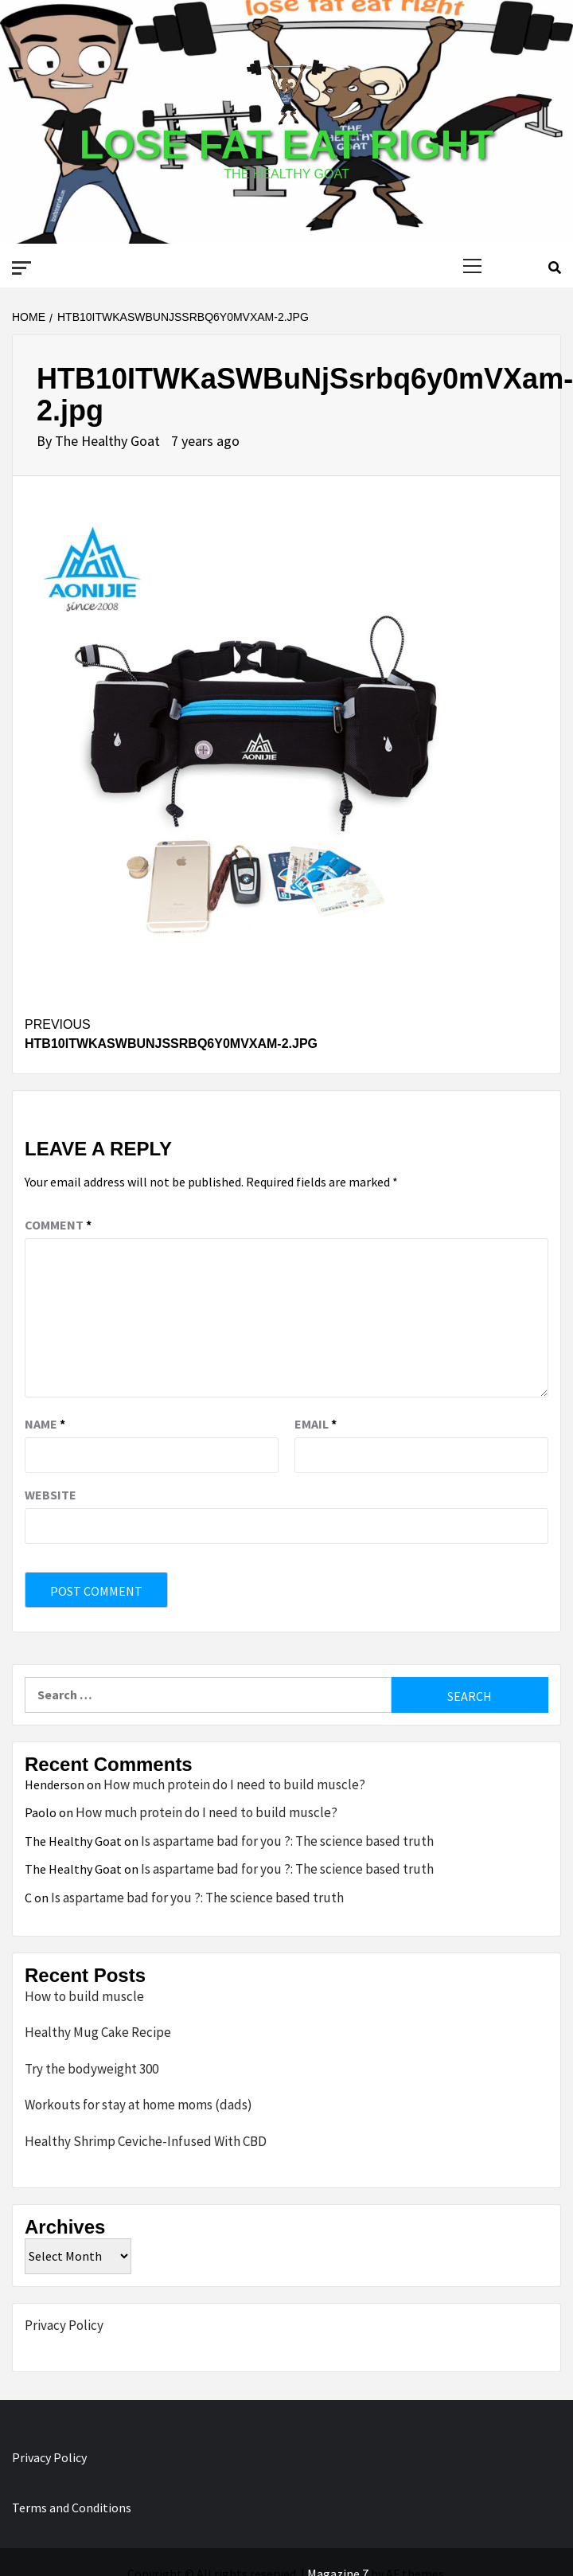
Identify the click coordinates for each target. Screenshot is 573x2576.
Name (45, 1424)
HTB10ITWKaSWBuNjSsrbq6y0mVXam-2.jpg (286, 1032)
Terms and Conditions (71, 2507)
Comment (58, 1225)
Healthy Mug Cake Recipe (98, 2032)
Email (315, 1424)
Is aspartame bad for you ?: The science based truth (287, 1841)
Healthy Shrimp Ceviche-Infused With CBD (146, 2141)
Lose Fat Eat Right (286, 145)
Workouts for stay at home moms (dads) (138, 2104)
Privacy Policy (64, 2325)
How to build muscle (84, 1996)
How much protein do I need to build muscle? (234, 1784)
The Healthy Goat (109, 441)
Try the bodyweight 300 (91, 2069)
